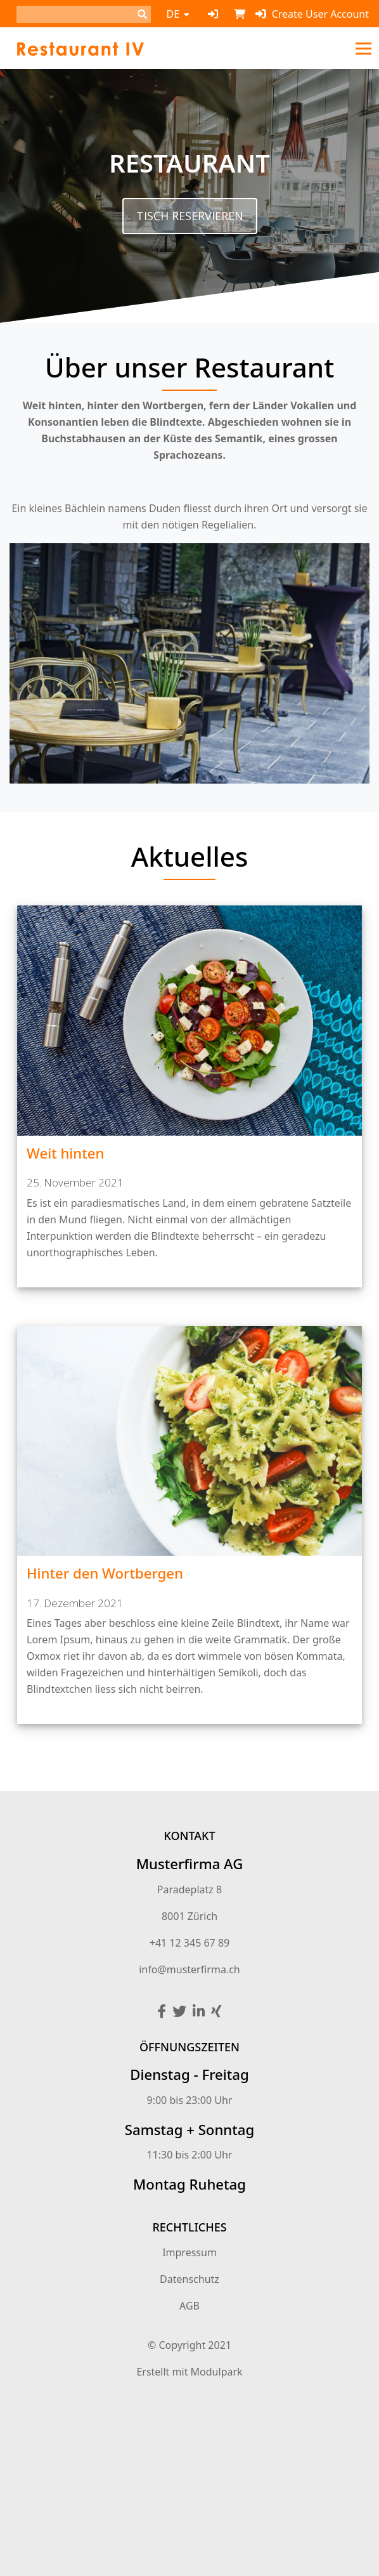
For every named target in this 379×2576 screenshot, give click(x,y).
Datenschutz (189, 2279)
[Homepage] (80, 48)
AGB (189, 2306)
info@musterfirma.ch (189, 1969)
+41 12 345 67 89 (189, 1943)
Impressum (189, 2252)
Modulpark (217, 2372)
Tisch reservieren (189, 215)
